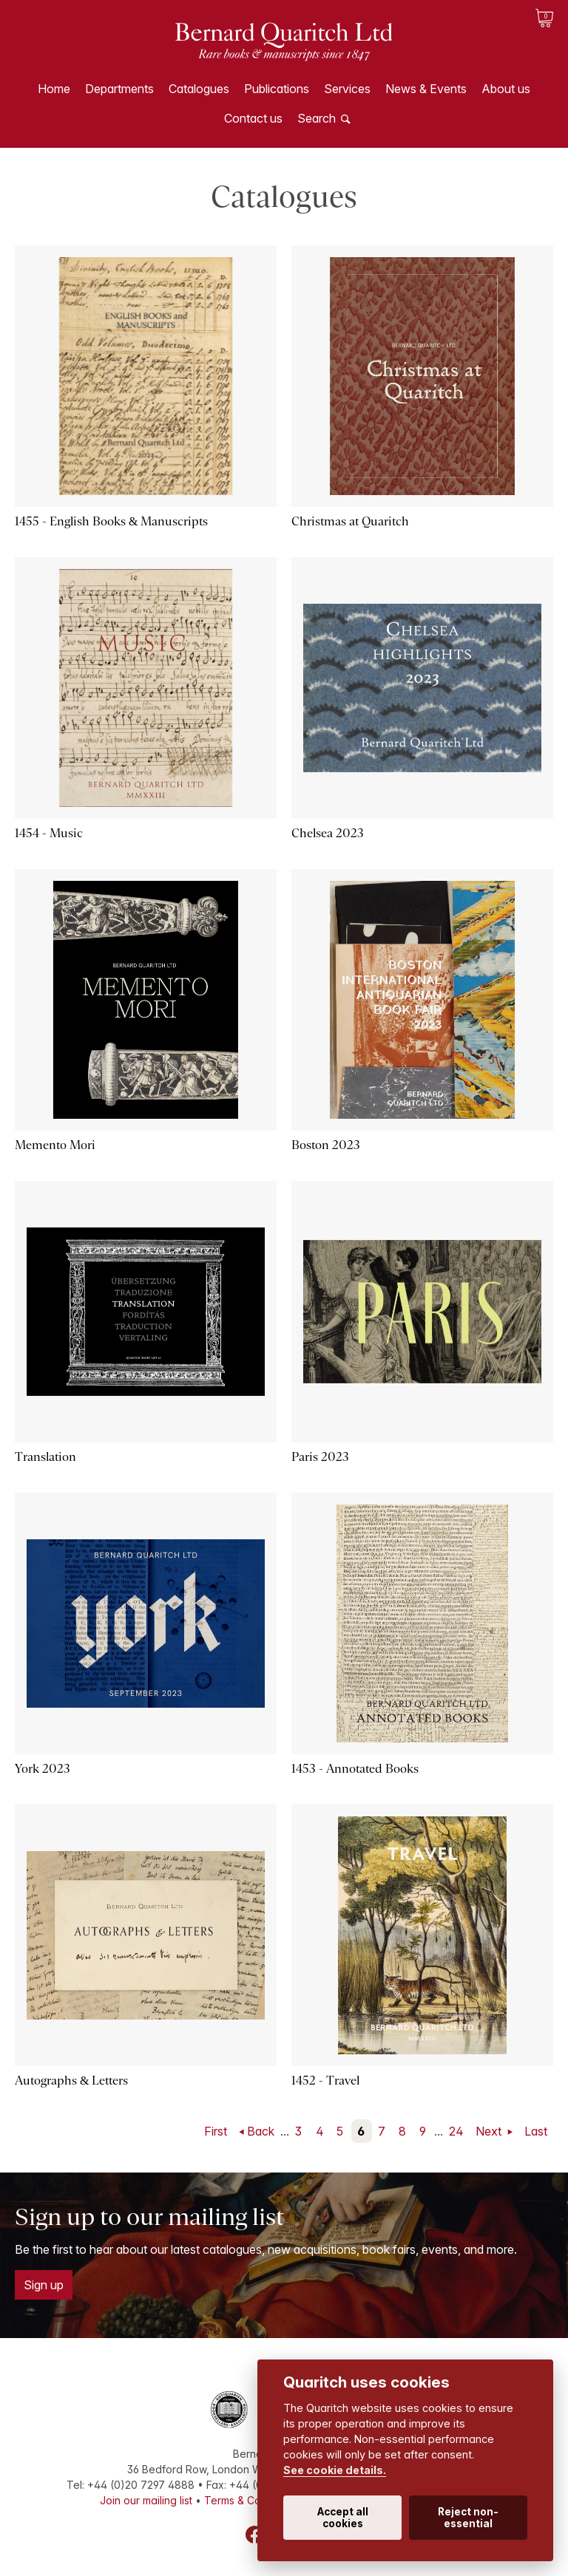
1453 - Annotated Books (355, 1769)
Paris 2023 (320, 1457)
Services (347, 88)
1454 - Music (49, 833)
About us (505, 88)
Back (260, 2131)
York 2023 (42, 1769)
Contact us (253, 118)
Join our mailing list (146, 2500)
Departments (119, 88)
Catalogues (199, 88)
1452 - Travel (325, 2081)
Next (490, 2131)
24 (456, 2131)
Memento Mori (55, 1145)
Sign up (44, 2284)
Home (54, 88)
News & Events (426, 88)
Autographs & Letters (71, 2081)
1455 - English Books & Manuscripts (111, 521)
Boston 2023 (325, 1145)
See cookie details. (334, 2470)
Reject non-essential (468, 2517)
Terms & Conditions (251, 2500)
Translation (45, 1457)
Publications (276, 88)
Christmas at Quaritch (350, 521)
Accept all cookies (342, 2517)
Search (316, 118)
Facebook (254, 2534)
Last (535, 2131)
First (215, 2131)
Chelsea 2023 (327, 833)
